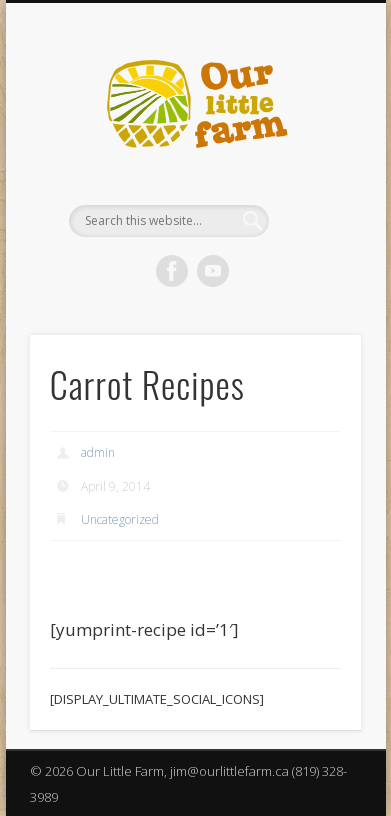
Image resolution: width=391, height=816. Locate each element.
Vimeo (213, 271)
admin (98, 452)
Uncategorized (120, 519)
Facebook (172, 271)
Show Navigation (312, 179)
